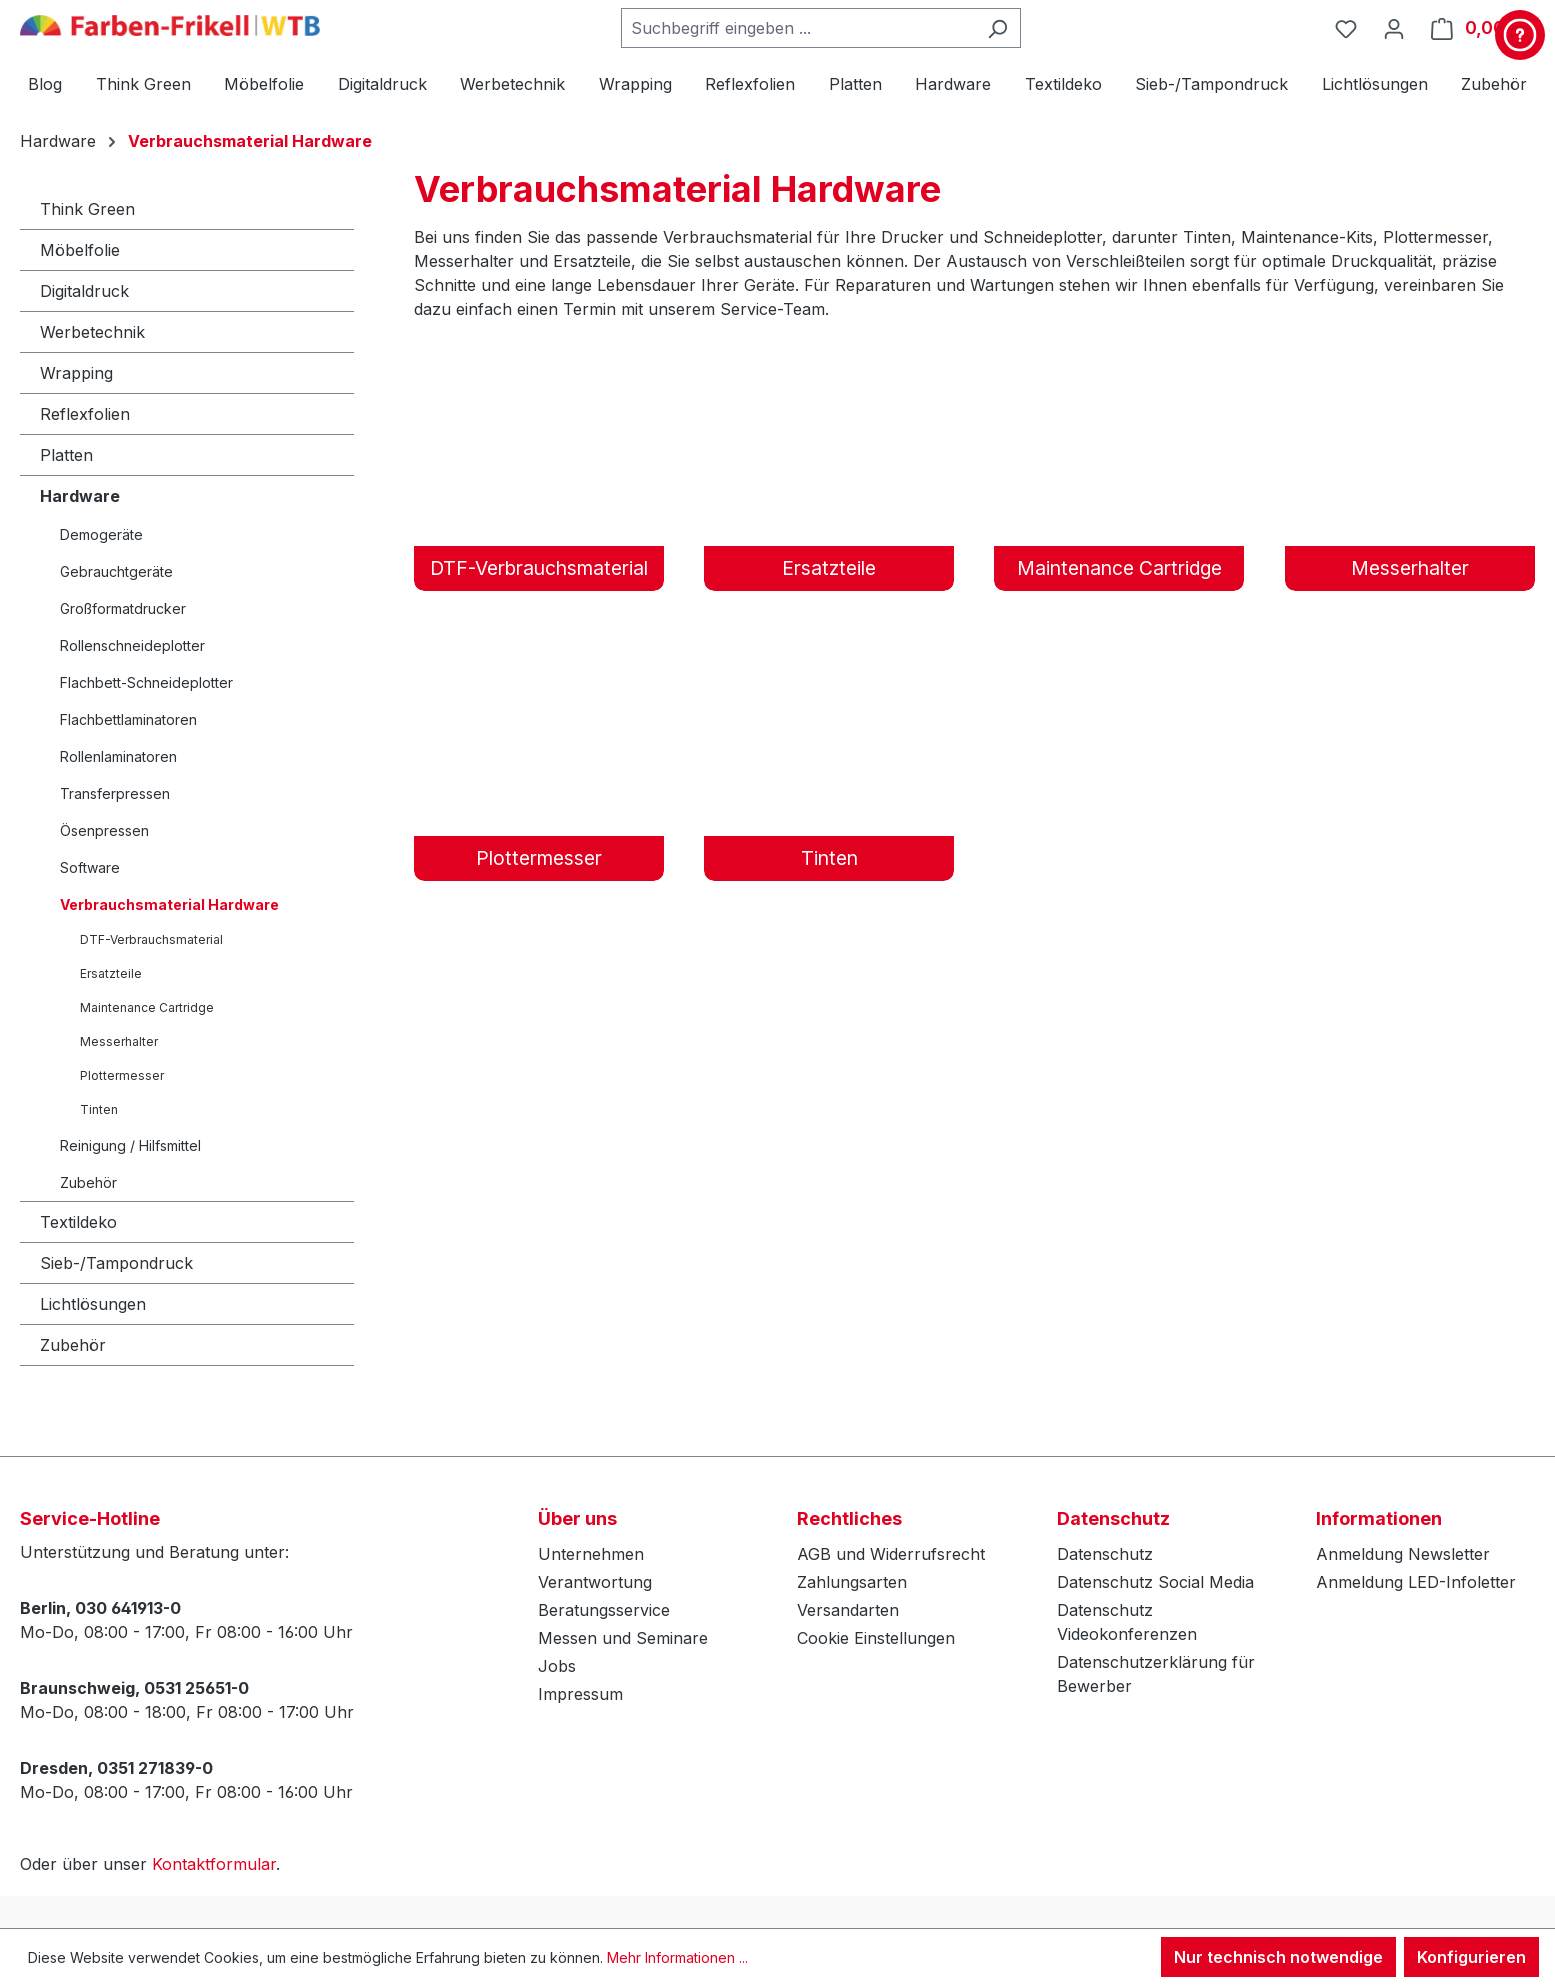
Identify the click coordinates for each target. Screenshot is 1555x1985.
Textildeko (78, 1222)
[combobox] (798, 28)
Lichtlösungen (93, 1304)
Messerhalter (119, 1041)
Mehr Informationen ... (677, 1957)
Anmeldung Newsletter (1403, 1554)
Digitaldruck (84, 291)
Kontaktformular (214, 1864)
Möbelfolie (80, 250)
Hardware (80, 496)
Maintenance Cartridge (147, 1007)
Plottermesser (122, 1075)
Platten (66, 455)
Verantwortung (595, 1582)
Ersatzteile (111, 973)
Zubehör (88, 1182)
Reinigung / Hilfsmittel (130, 1145)
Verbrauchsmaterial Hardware (169, 904)
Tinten (99, 1109)
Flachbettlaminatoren (128, 719)
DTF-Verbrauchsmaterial (151, 939)
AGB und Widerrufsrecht (891, 1554)
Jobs (557, 1666)
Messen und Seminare (623, 1638)
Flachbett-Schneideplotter (146, 682)
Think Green (87, 209)
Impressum (580, 1694)
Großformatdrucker (123, 608)
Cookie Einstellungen (876, 1638)
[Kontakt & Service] (1520, 35)
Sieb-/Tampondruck (116, 1263)
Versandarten (848, 1610)
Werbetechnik (92, 332)
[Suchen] (997, 28)
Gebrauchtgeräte (116, 571)
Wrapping (76, 373)
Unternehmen (591, 1554)
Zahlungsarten (852, 1582)
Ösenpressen (104, 830)
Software (90, 867)
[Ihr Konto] (1394, 28)
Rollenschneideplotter (132, 645)
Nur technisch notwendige (1278, 1957)
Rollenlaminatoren (118, 756)
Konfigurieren (1471, 1957)
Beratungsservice (604, 1610)
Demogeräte (101, 534)
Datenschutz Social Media (1155, 1582)
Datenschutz (1105, 1554)
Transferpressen (115, 793)
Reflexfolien (85, 414)
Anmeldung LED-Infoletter (1416, 1582)
